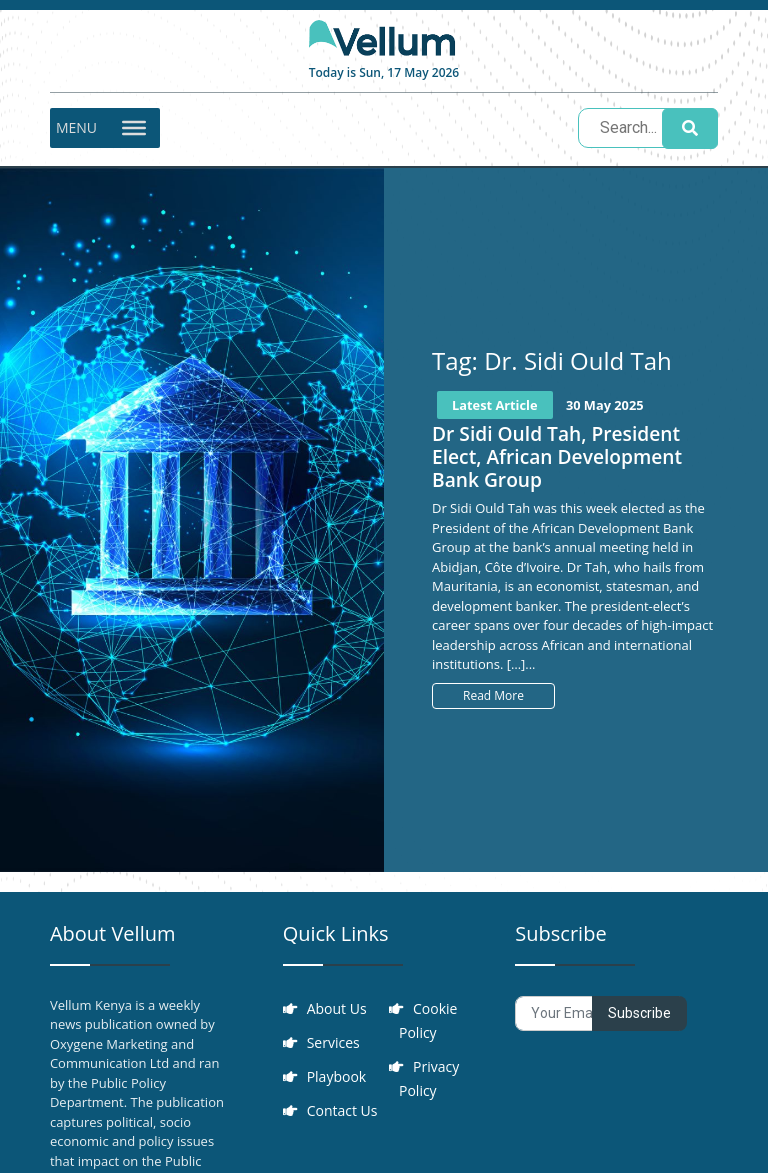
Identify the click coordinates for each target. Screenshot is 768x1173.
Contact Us (342, 1110)
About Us (337, 1008)
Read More (493, 695)
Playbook (337, 1076)
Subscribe (639, 1013)
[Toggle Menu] (134, 128)
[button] (76, 128)
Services (333, 1042)
